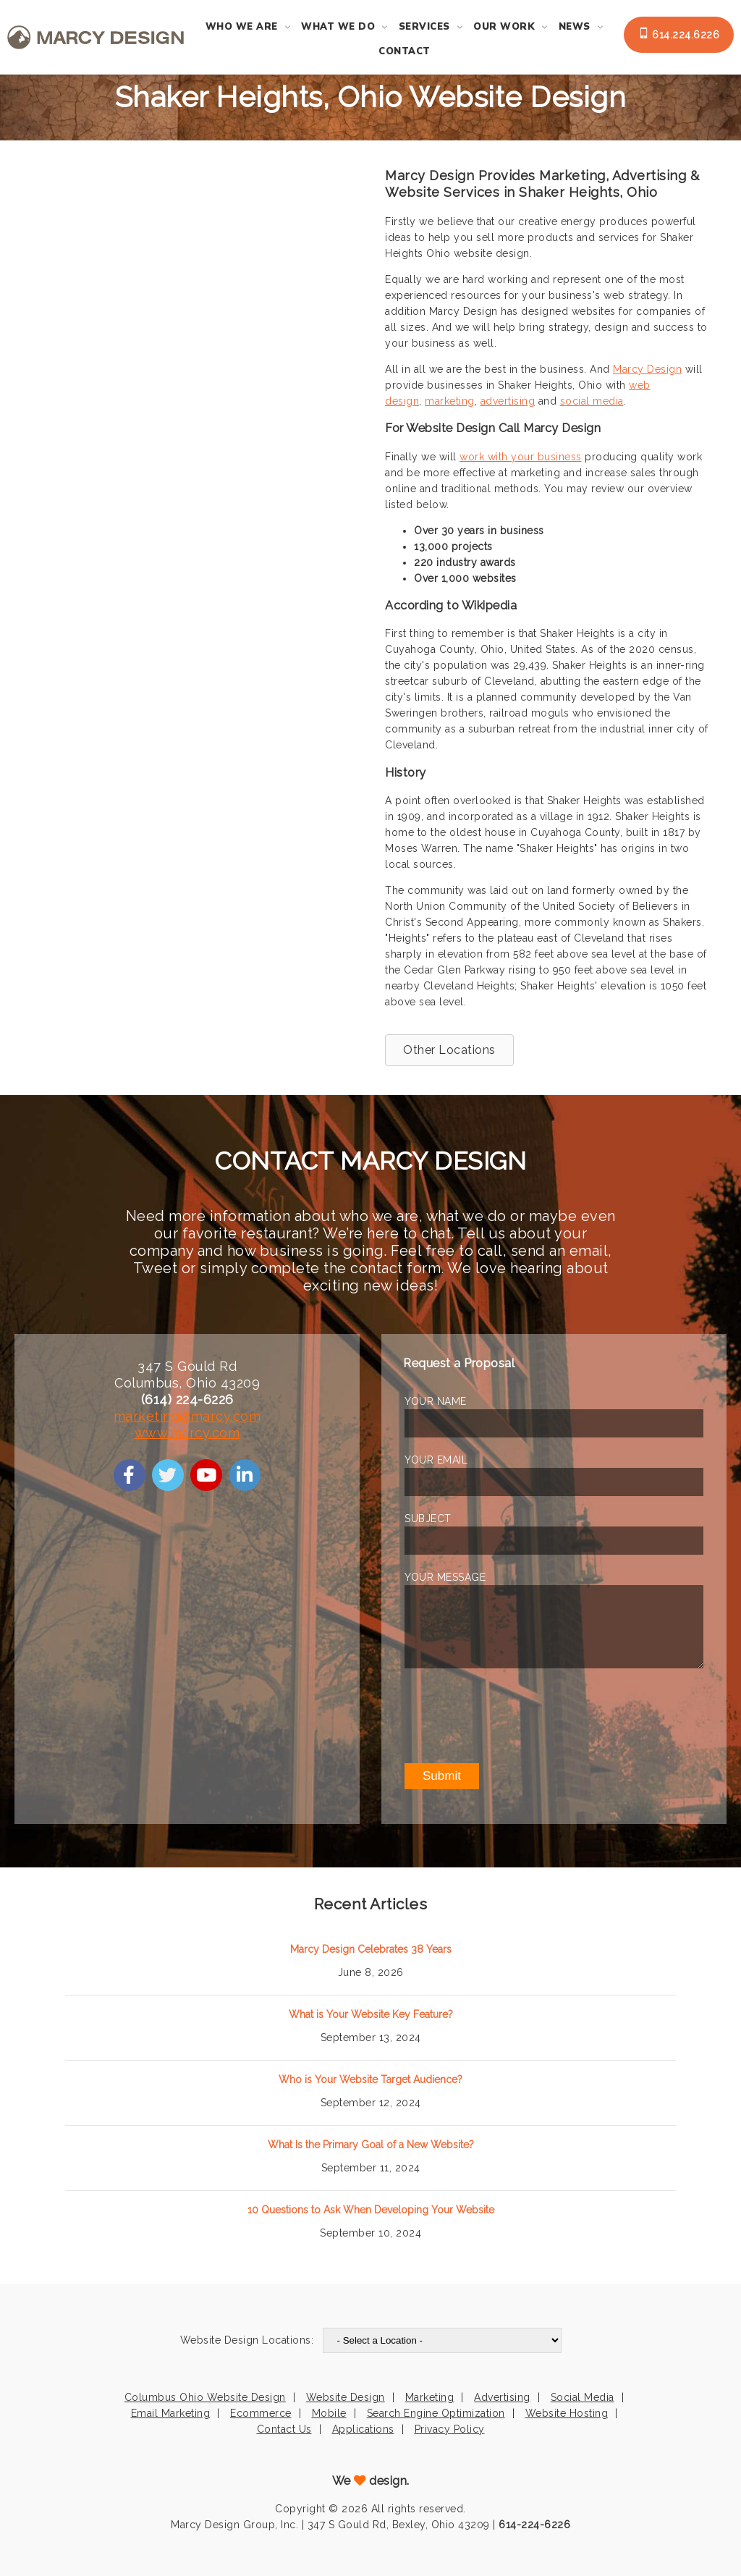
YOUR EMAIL (436, 1460)
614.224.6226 (679, 34)
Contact (404, 51)
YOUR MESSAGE (445, 1577)
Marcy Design (647, 369)
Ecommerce (261, 2413)
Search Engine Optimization (436, 2413)
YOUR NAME (436, 1401)
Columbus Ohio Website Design (205, 2397)
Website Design (345, 2397)
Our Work (504, 26)
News (574, 26)
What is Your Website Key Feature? (371, 2014)
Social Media (582, 2397)
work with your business (521, 457)
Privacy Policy (450, 2429)
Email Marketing (171, 2413)
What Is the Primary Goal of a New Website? (371, 2144)
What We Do (338, 26)
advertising (507, 401)
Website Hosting (567, 2413)
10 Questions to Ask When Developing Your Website (370, 2210)
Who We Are (242, 26)
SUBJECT (428, 1518)
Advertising (502, 2397)
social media (592, 401)
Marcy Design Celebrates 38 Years (371, 1949)
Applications (363, 2429)
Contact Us (284, 2429)
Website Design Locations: (247, 2340)
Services (424, 26)
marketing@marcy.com (187, 1416)
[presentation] (514, 1715)
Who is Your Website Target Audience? (370, 2079)
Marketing (429, 2397)
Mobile (329, 2413)
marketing (450, 401)
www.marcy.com (187, 1432)
